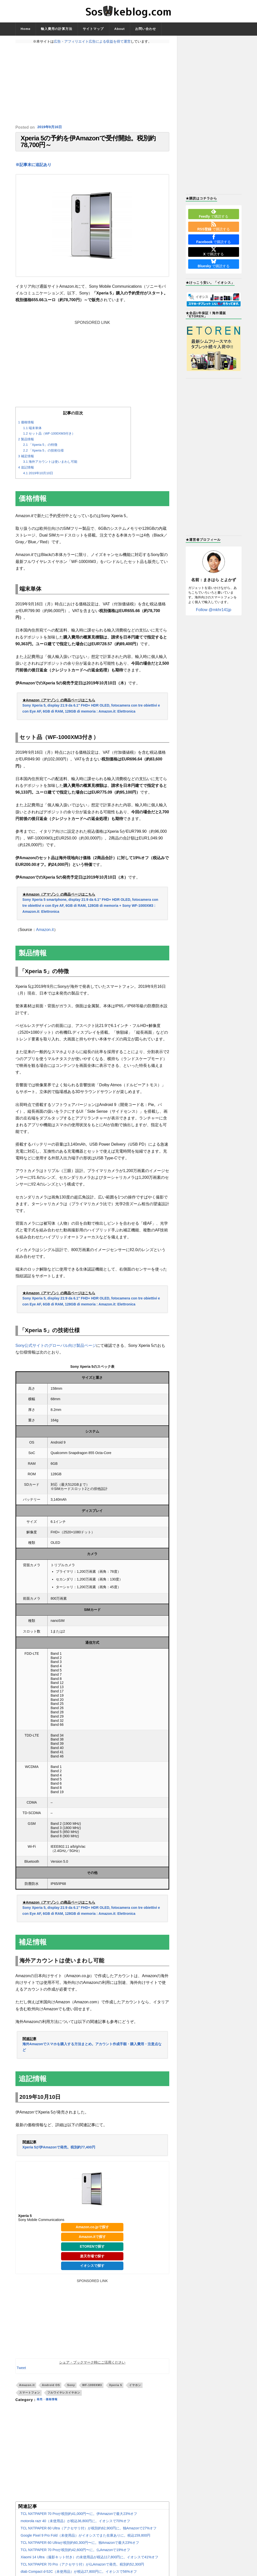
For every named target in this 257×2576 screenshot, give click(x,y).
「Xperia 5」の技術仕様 (43, 457)
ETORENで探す (92, 2253)
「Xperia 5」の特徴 (40, 451)
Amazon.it (45, 936)
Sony (71, 2391)
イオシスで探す (92, 2272)
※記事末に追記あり (33, 171)
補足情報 (26, 462)
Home (26, 29)
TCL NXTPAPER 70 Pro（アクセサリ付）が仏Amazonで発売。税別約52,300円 (82, 2571)
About (119, 29)
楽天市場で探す (92, 2263)
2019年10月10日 (38, 479)
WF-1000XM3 (92, 2391)
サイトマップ (93, 29)
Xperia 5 (115, 2391)
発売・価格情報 (50, 2406)
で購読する (213, 213)
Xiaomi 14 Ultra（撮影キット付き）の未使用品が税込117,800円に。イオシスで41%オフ (89, 2564)
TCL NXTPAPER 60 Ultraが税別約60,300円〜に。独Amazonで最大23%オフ (80, 2549)
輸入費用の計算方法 (56, 29)
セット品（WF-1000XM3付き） (49, 440)
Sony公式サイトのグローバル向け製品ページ (55, 1352)
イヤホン (135, 2391)
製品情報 (26, 446)
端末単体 (32, 434)
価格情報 (26, 429)
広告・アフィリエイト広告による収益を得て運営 (92, 41)
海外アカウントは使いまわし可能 (50, 468)
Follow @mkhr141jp (213, 610)
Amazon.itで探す (92, 2243)
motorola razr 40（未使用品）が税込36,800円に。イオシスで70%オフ (75, 2527)
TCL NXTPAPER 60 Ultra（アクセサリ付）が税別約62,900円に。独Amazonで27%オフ (89, 2535)
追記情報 (26, 474)
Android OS (51, 2391)
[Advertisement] (92, 84)
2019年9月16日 (51, 127)
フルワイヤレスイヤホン (63, 2399)
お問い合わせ (145, 29)
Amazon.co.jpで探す (92, 2234)
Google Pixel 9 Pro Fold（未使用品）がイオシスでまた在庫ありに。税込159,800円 (85, 2542)
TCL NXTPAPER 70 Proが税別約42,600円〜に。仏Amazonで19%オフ (75, 2556)
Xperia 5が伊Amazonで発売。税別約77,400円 (58, 2154)
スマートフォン (29, 2399)
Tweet (21, 2375)
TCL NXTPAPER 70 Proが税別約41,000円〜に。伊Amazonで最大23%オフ (79, 2520)
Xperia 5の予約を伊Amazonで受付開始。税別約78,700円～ (88, 145)
